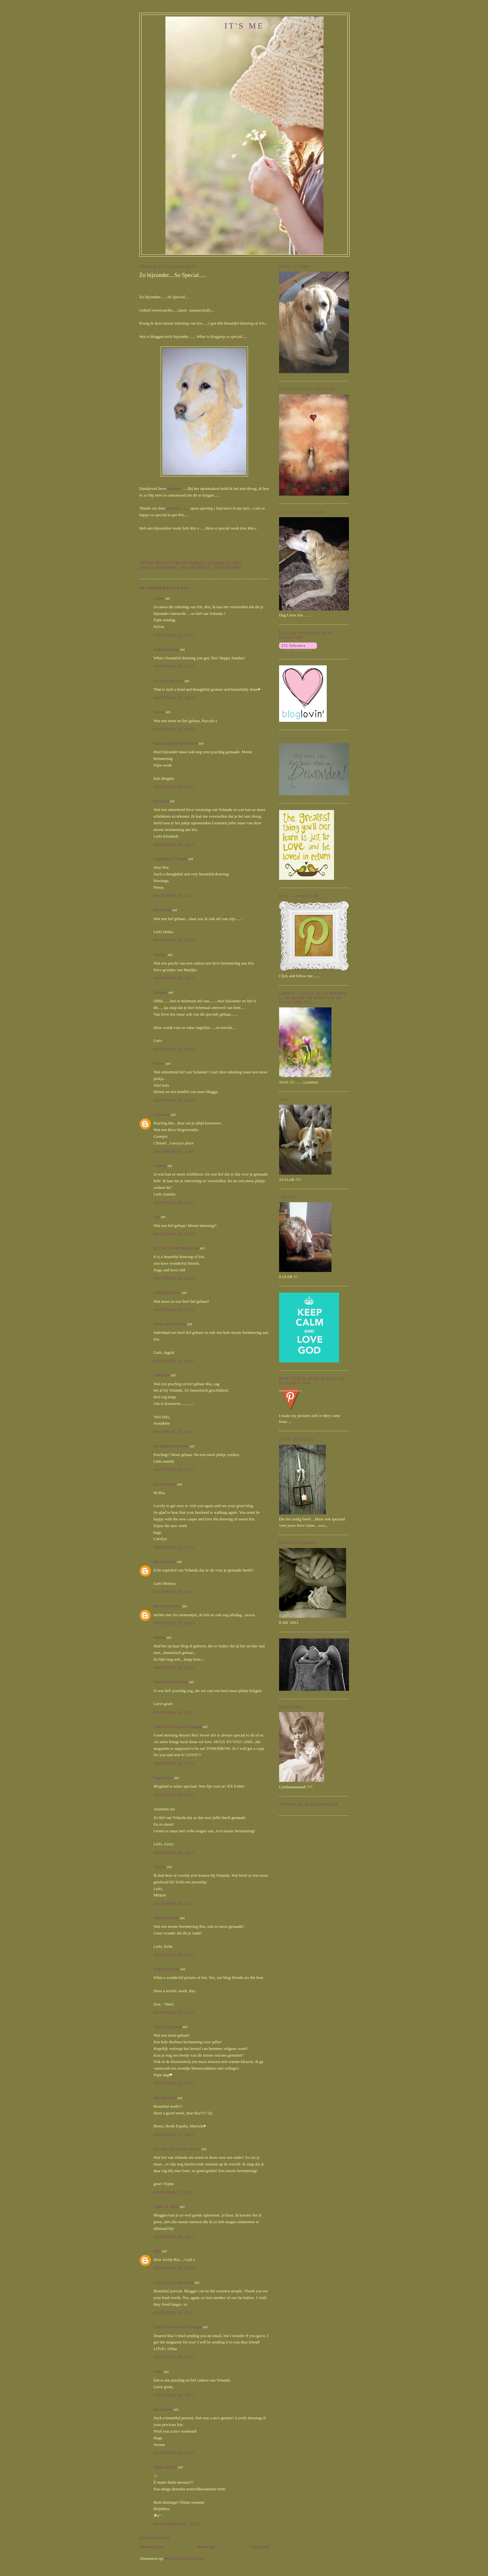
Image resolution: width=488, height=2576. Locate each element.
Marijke (160, 954)
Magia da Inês (165, 2467)
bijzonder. (167, 568)
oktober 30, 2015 (174, 2357)
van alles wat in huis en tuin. (177, 2148)
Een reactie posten (154, 2537)
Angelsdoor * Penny (170, 858)
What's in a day (166, 1917)
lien (157, 1216)
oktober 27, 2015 (174, 2012)
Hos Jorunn (163, 2409)
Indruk (159, 711)
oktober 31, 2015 (174, 2452)
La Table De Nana (169, 680)
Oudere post (259, 2546)
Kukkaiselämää (166, 649)
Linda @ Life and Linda (174, 2282)
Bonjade (160, 992)
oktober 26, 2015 (174, 1623)
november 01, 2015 (176, 2523)
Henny (159, 1063)
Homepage (206, 2546)
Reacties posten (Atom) (184, 2558)
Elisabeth (161, 801)
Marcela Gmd (165, 2097)
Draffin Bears (165, 1484)
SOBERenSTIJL (167, 1292)
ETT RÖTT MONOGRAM (176, 1248)
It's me (244, 25)
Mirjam (160, 1866)
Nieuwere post (151, 2546)
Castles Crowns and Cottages (178, 1726)
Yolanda (174, 488)
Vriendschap (226, 568)
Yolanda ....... (179, 508)
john (157, 2251)
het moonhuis (165, 1561)
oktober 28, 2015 (174, 2236)
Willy (158, 2371)
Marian (160, 1637)
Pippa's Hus (163, 1777)
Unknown (162, 1114)
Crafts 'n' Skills (166, 2206)
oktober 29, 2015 (174, 2268)
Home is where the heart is (176, 743)
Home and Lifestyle (170, 1323)
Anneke (160, 1165)
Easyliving (162, 909)
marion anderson (167, 1606)
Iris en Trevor (196, 568)
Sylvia (159, 598)
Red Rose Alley (167, 1969)
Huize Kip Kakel (168, 2026)
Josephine (162, 1375)
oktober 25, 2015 (174, 635)
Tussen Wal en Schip (171, 1681)
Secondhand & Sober (171, 1446)
